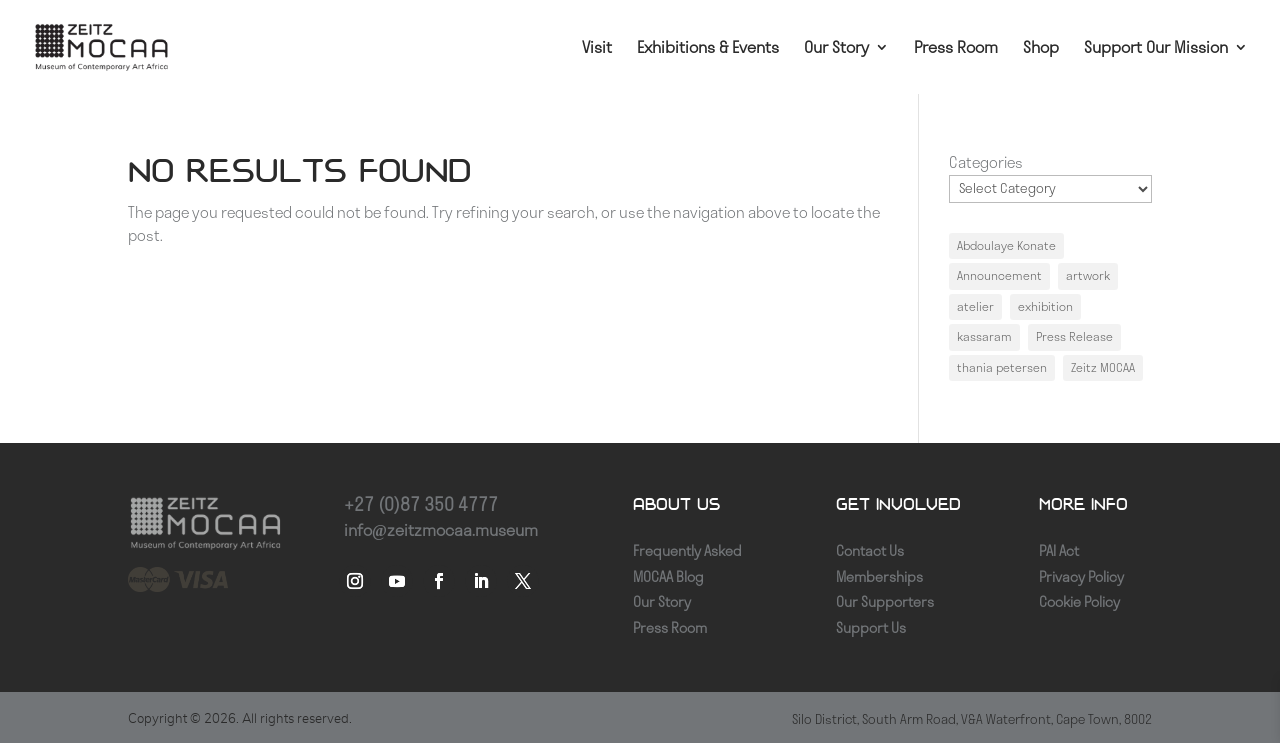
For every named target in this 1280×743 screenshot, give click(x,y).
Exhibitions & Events (708, 48)
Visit (597, 48)
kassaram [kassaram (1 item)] (984, 336)
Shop (1041, 48)
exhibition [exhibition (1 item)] (1045, 306)
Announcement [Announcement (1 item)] (999, 275)
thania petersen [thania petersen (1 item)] (1002, 367)
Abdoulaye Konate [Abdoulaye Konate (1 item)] (1006, 245)
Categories (986, 162)
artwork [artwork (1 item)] (1088, 275)
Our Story (836, 48)
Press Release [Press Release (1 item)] (1074, 336)
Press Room (956, 48)
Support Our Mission (1156, 48)
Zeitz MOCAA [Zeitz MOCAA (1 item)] (1103, 367)
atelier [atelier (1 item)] (975, 306)
